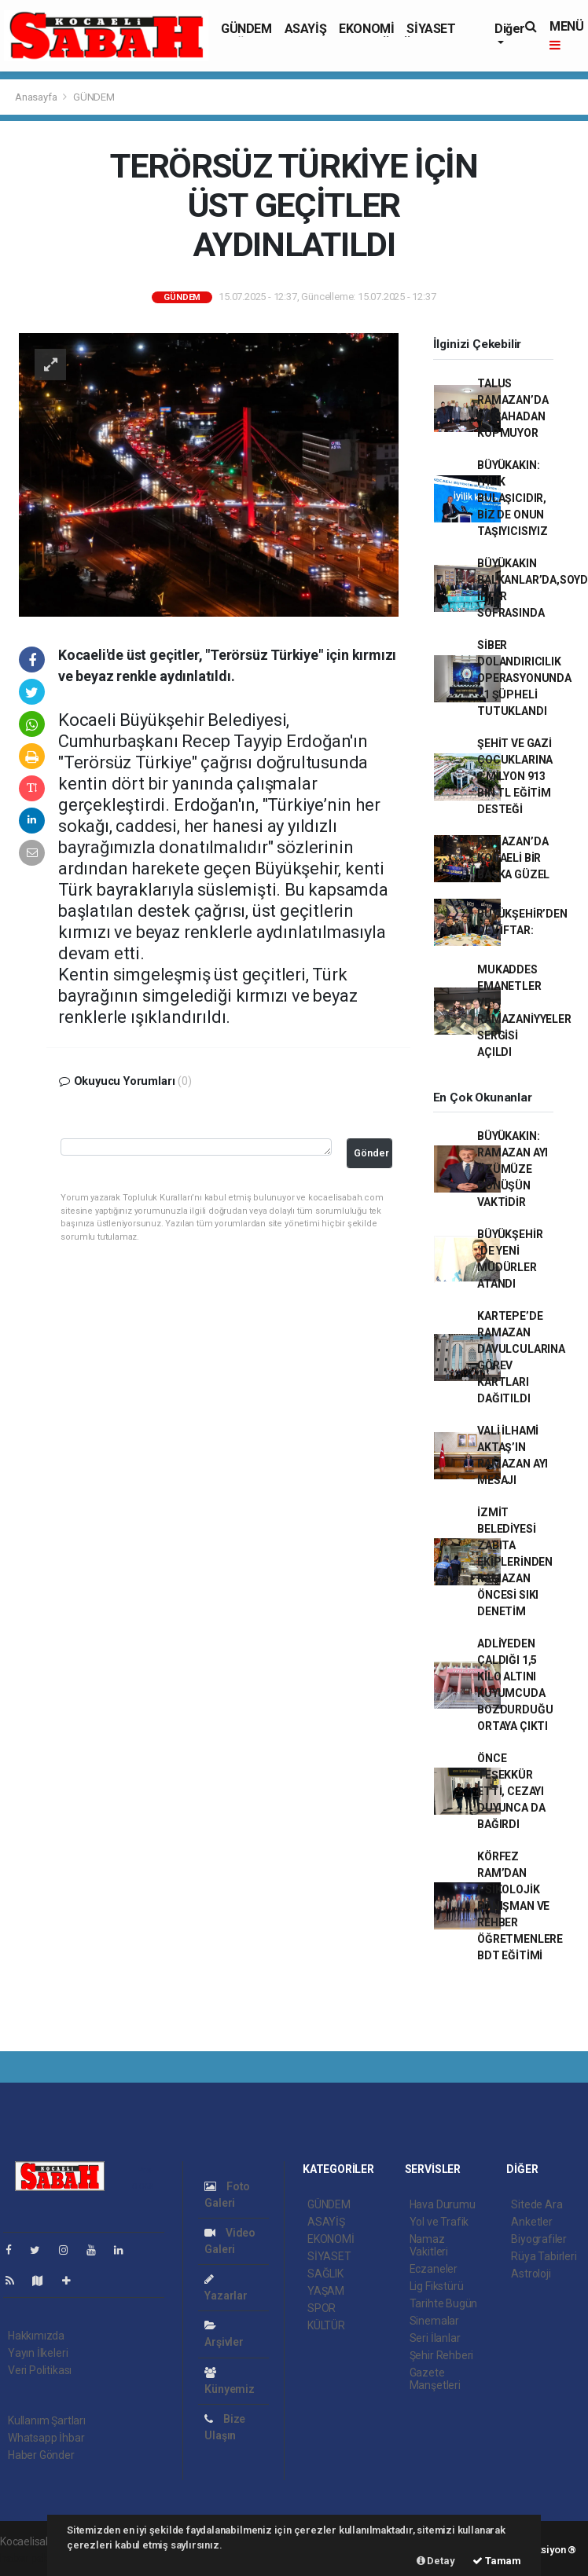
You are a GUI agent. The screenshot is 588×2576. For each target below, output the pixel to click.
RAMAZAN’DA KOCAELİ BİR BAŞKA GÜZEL (513, 858)
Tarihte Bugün (444, 2303)
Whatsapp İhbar (46, 2437)
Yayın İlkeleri (38, 2353)
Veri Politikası (40, 2370)
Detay (436, 2561)
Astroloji (530, 2273)
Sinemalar (434, 2320)
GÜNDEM (246, 28)
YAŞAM (325, 2291)
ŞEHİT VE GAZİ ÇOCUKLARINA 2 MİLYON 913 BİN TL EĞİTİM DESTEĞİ (515, 776)
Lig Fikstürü (437, 2286)
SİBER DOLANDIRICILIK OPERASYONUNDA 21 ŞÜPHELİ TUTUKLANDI (524, 678)
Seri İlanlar (435, 2338)
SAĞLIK (325, 2273)
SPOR (321, 2308)
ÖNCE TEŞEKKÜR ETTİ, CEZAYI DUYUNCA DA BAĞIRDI (511, 1791)
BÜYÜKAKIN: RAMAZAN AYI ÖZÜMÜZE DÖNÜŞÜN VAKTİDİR (512, 1169)
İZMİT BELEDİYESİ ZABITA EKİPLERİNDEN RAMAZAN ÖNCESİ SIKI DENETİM (515, 1562)
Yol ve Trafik (439, 2221)
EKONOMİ (366, 28)
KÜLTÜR (326, 2325)
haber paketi (30, 2558)
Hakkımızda (36, 2335)
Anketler (531, 2221)
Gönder (371, 1153)
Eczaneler (434, 2269)
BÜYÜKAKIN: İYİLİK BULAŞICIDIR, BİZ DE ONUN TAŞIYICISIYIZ (512, 498)
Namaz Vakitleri (429, 2245)
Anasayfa (37, 97)
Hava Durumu (443, 2204)
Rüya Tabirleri (543, 2256)
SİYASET (430, 28)
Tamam (496, 2561)
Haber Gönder (41, 2455)
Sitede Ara (536, 2204)
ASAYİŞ (306, 28)
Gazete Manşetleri (435, 2378)
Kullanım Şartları (47, 2420)
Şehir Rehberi (442, 2355)
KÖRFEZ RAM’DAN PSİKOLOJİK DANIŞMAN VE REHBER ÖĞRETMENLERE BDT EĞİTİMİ (520, 1906)
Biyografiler (539, 2239)
